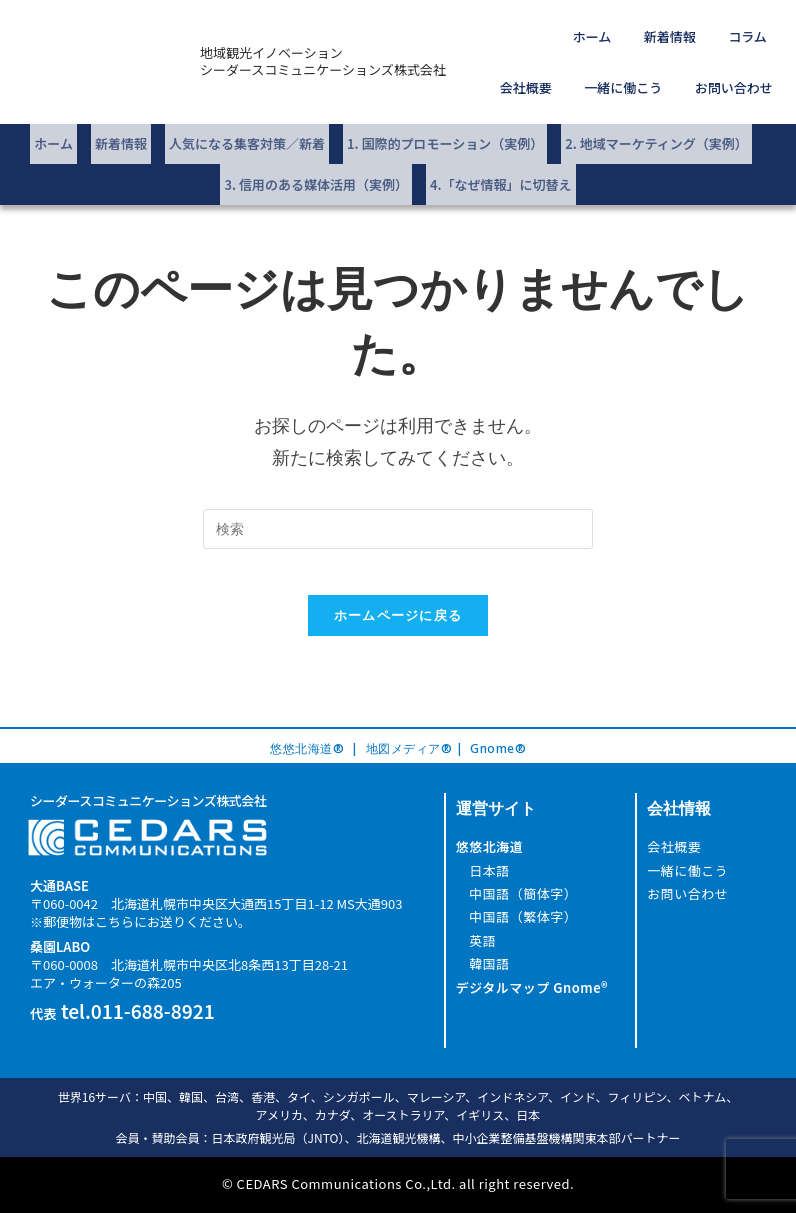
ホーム (551, 32)
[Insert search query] (398, 498)
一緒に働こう (642, 75)
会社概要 (747, 32)
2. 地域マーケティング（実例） (656, 124)
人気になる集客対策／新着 (247, 124)
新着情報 (616, 32)
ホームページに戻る (398, 599)
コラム (681, 32)
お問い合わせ (740, 75)
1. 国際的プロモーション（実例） (445, 124)
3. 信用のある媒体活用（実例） (316, 157)
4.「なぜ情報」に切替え (501, 157)
